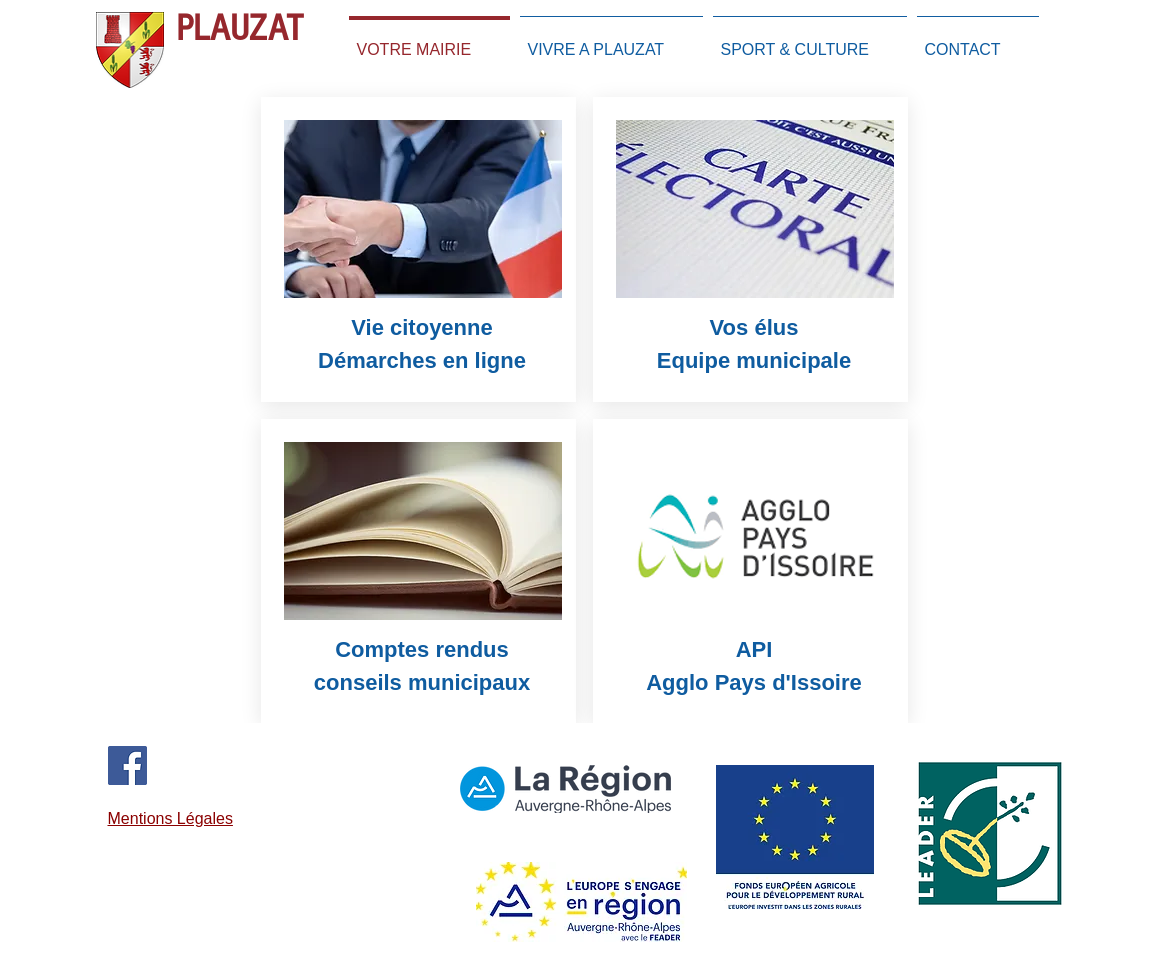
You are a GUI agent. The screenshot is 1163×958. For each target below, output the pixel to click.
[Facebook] (127, 765)
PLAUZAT (239, 28)
